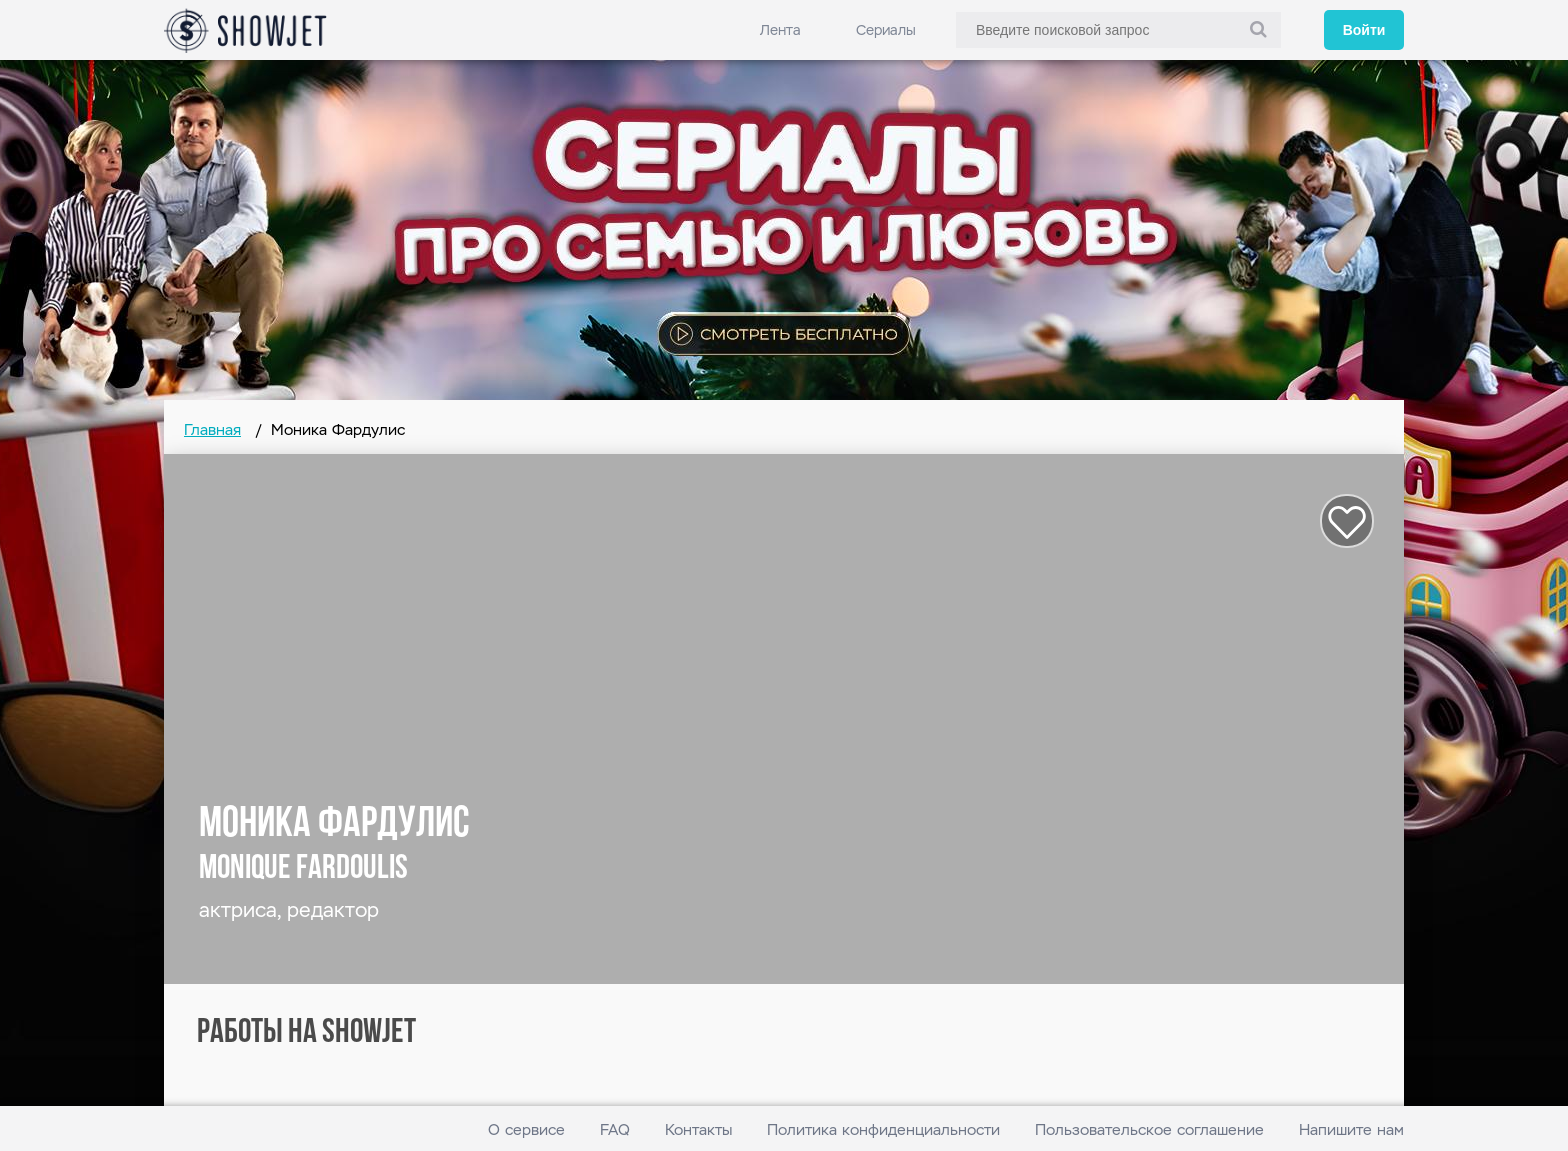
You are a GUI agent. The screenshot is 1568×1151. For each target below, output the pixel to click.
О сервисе (526, 1129)
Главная (212, 429)
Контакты (698, 1129)
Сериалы (886, 30)
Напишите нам (1351, 1129)
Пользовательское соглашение (1149, 1129)
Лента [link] (780, 30)
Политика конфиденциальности (883, 1129)
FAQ (615, 1129)
